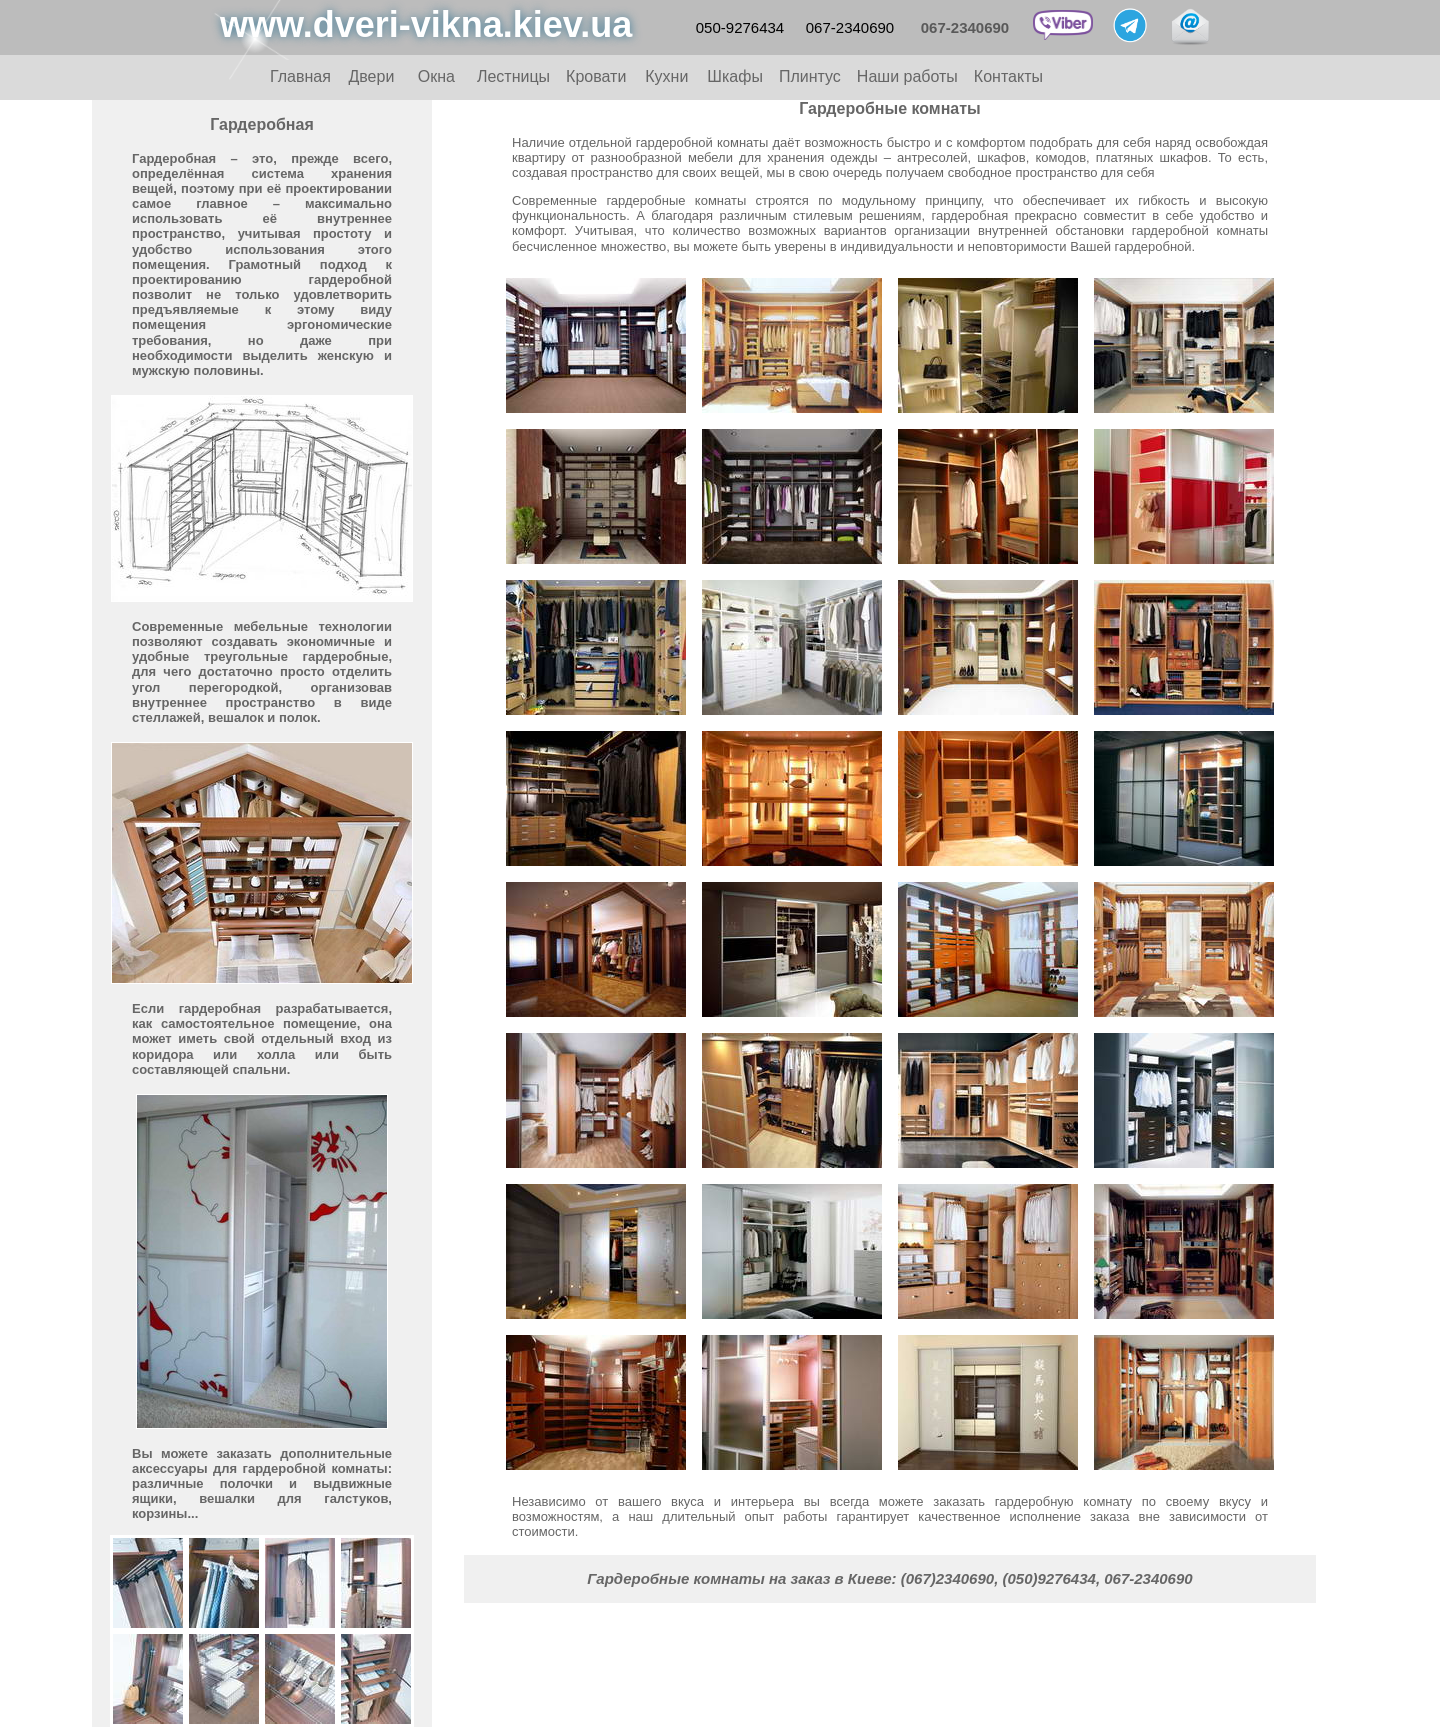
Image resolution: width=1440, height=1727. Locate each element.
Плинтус (810, 76)
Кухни (666, 76)
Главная (300, 76)
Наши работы (907, 76)
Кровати (596, 76)
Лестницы (513, 76)
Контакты (1008, 76)
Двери (371, 76)
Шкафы (735, 76)
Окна (436, 76)
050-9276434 (740, 27)
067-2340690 (850, 27)
